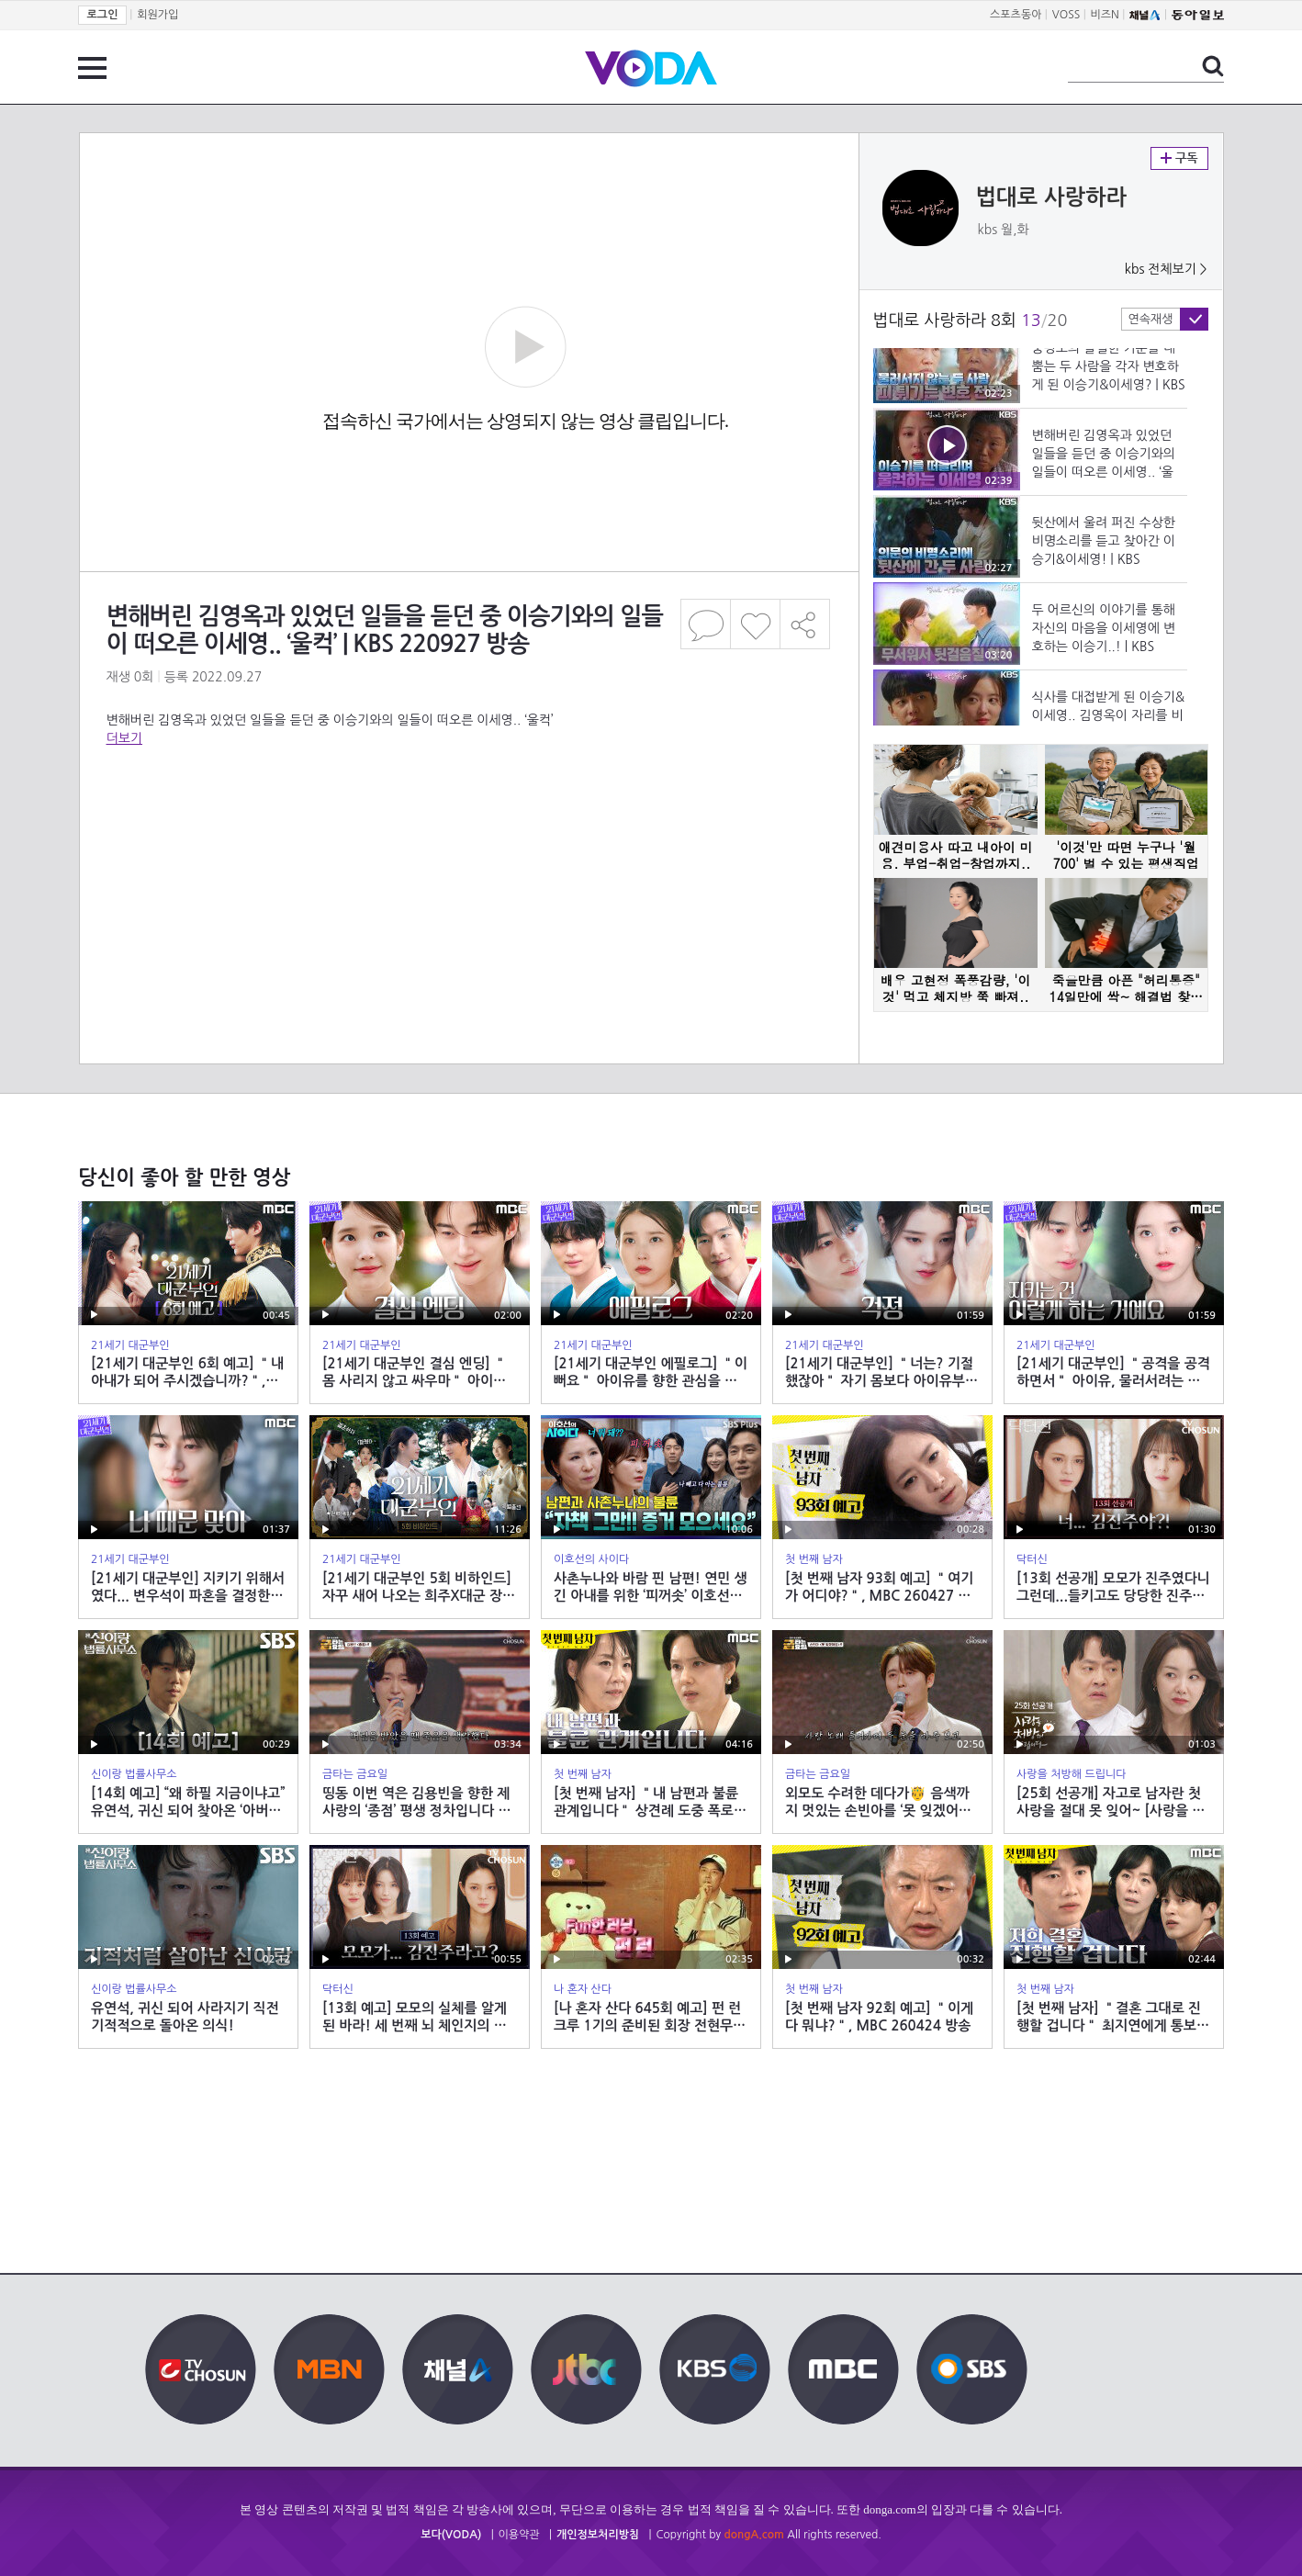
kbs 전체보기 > (1166, 269)
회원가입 (157, 14)
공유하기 (805, 624)
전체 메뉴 (92, 68)
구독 (1179, 158)
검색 (1213, 66)
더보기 (124, 738)
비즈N (1105, 14)
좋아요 (755, 624)
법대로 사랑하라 (1052, 197)
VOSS (1066, 14)
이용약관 (519, 2534)
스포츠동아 (1015, 14)
